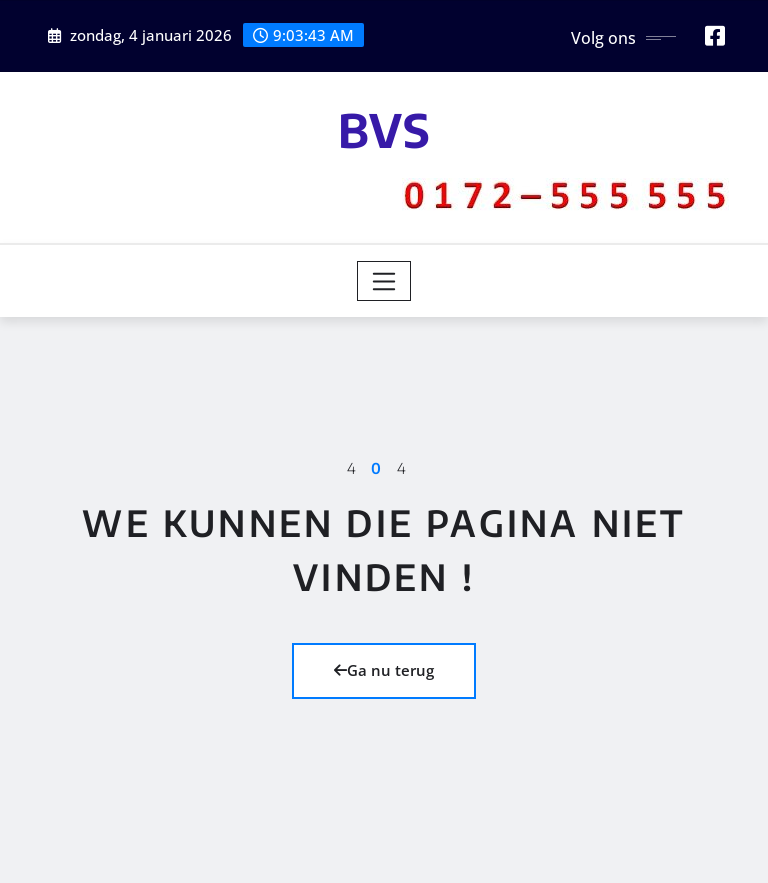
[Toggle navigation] (384, 281)
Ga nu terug (384, 670)
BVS (384, 129)
